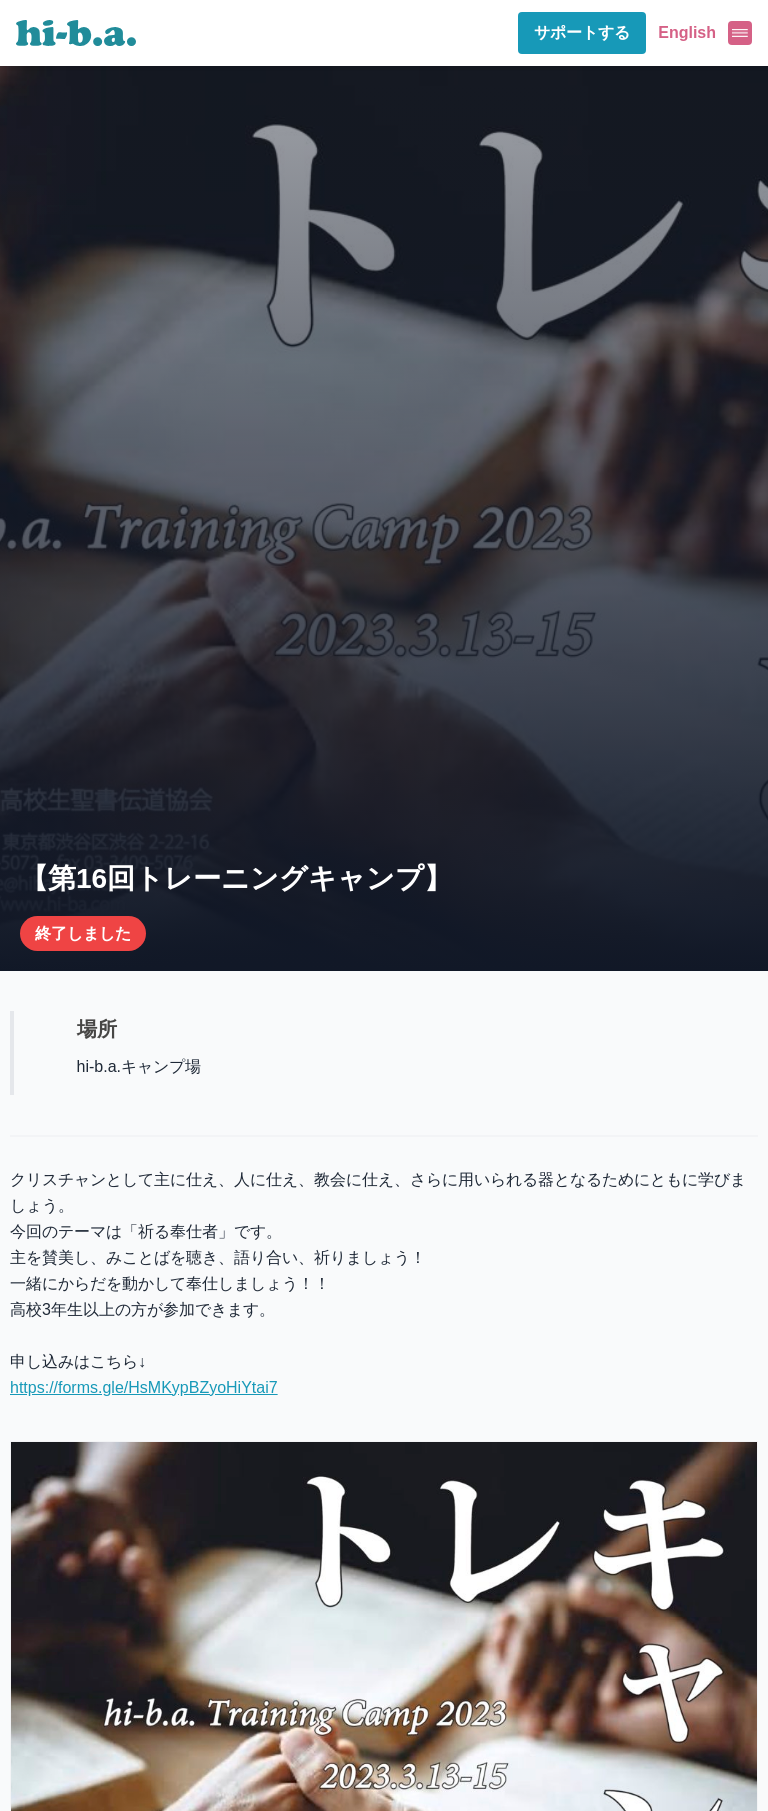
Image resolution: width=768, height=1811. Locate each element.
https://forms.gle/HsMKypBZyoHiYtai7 (144, 1387)
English (687, 32)
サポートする (582, 32)
